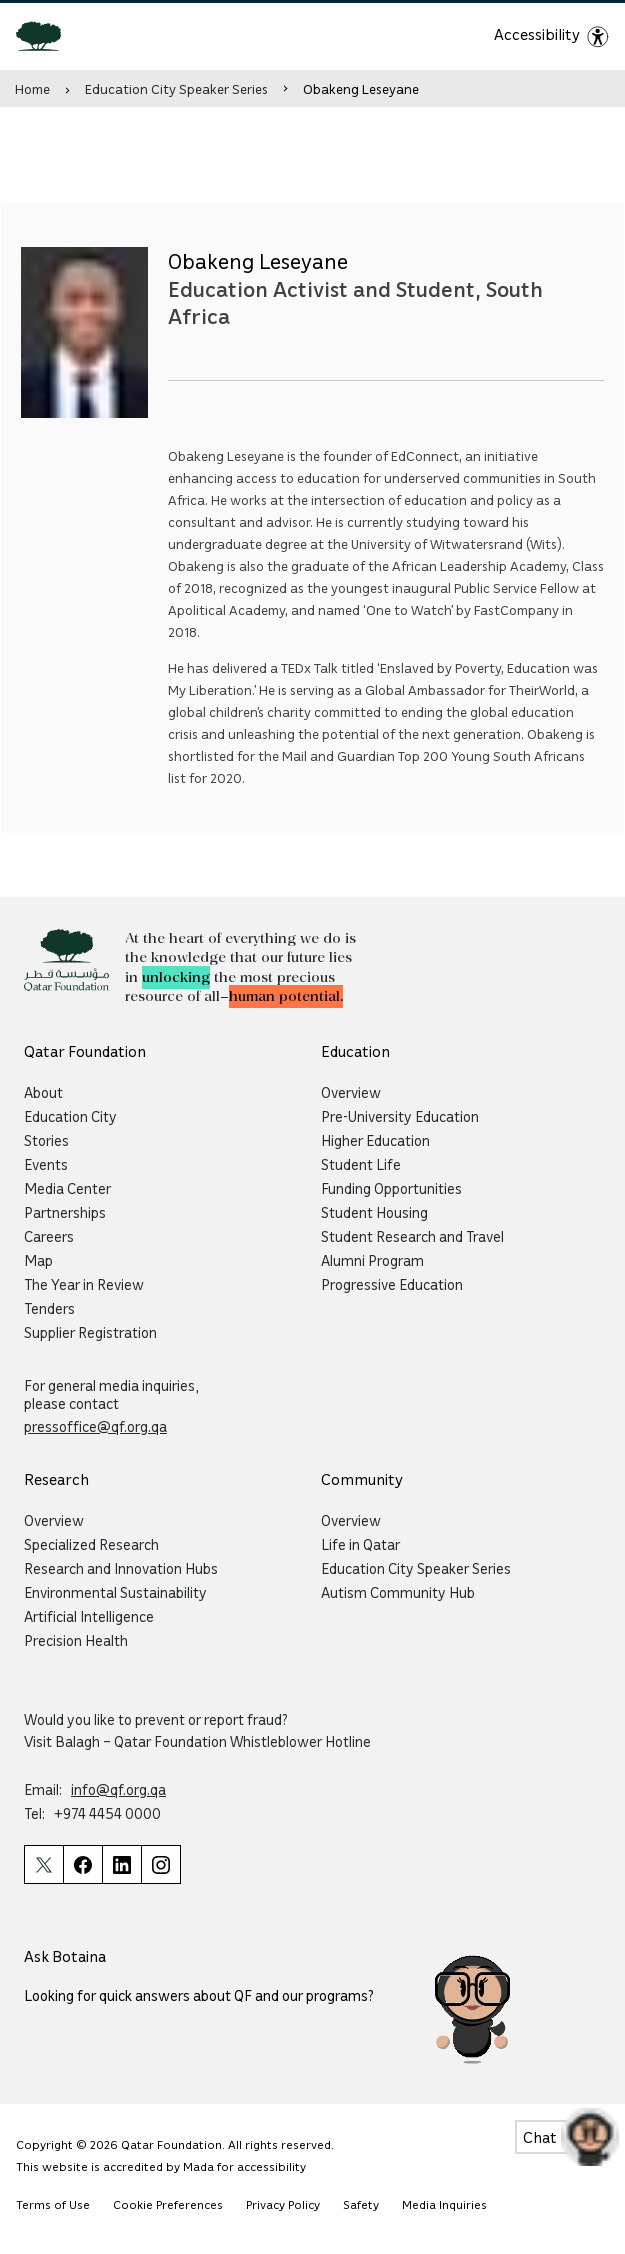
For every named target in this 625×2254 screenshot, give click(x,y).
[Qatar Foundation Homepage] (46, 35)
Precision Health (76, 1640)
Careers (49, 1236)
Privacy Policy (283, 2204)
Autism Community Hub (398, 1592)
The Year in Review (84, 1284)
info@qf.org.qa (118, 1789)
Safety (361, 2204)
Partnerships (65, 1212)
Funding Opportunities (391, 1188)
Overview (351, 1092)
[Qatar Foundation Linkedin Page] (121, 1864)
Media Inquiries (444, 2204)
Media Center (67, 1188)
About (43, 1092)
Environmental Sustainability (115, 1592)
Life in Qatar (360, 1544)
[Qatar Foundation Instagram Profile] (161, 1864)
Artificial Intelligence (89, 1616)
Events (46, 1164)
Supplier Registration (90, 1332)
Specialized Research (91, 1544)
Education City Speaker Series (176, 88)
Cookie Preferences (168, 2204)
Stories (46, 1140)
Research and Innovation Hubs (121, 1568)
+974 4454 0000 (107, 1813)
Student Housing (374, 1212)
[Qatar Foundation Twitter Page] (43, 1864)
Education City (70, 1116)
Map (38, 1260)
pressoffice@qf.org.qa (95, 1426)
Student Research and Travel (412, 1236)
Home (32, 88)
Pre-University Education (400, 1116)
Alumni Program (372, 1260)
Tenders (49, 1308)
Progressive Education (392, 1284)
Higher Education (375, 1140)
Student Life (361, 1164)
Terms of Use (53, 2204)
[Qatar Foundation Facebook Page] (82, 1864)
